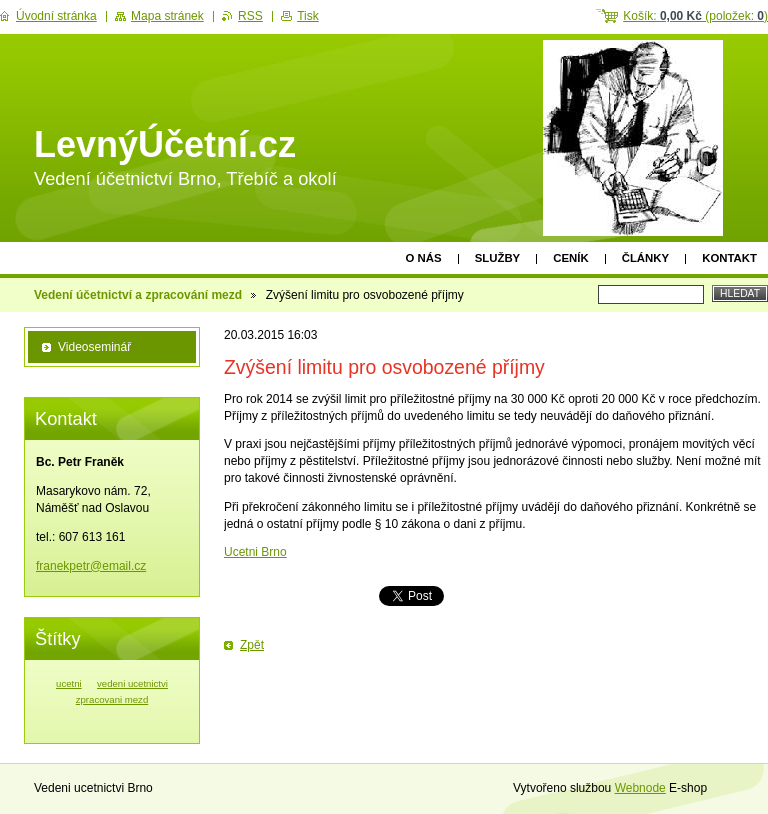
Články (645, 258)
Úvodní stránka (56, 16)
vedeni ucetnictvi (132, 683)
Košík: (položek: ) (695, 16)
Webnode (640, 788)
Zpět (252, 645)
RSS (250, 16)
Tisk (308, 16)
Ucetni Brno (255, 552)
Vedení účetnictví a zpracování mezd (138, 295)
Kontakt (729, 258)
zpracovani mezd (112, 699)
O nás (424, 258)
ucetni (69, 683)
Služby (498, 258)
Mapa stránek (167, 16)
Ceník (570, 258)
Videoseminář (94, 347)
